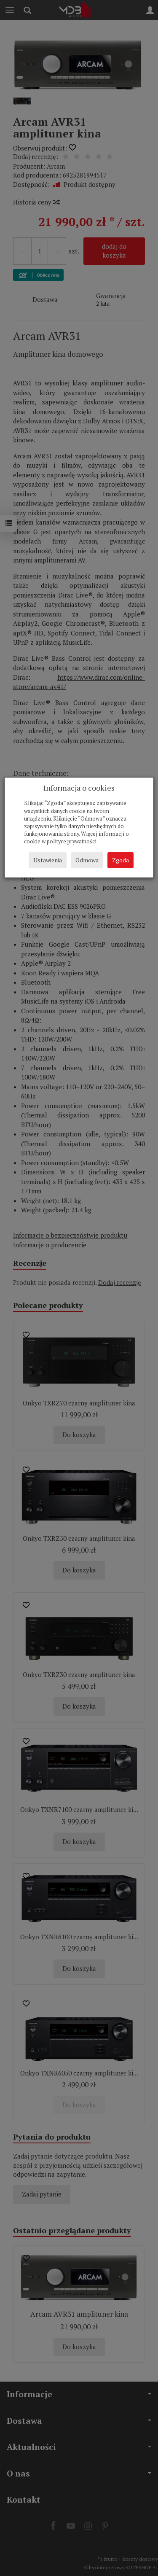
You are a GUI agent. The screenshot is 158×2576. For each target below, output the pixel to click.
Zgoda (120, 860)
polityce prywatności (71, 841)
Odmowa (87, 860)
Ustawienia (47, 860)
